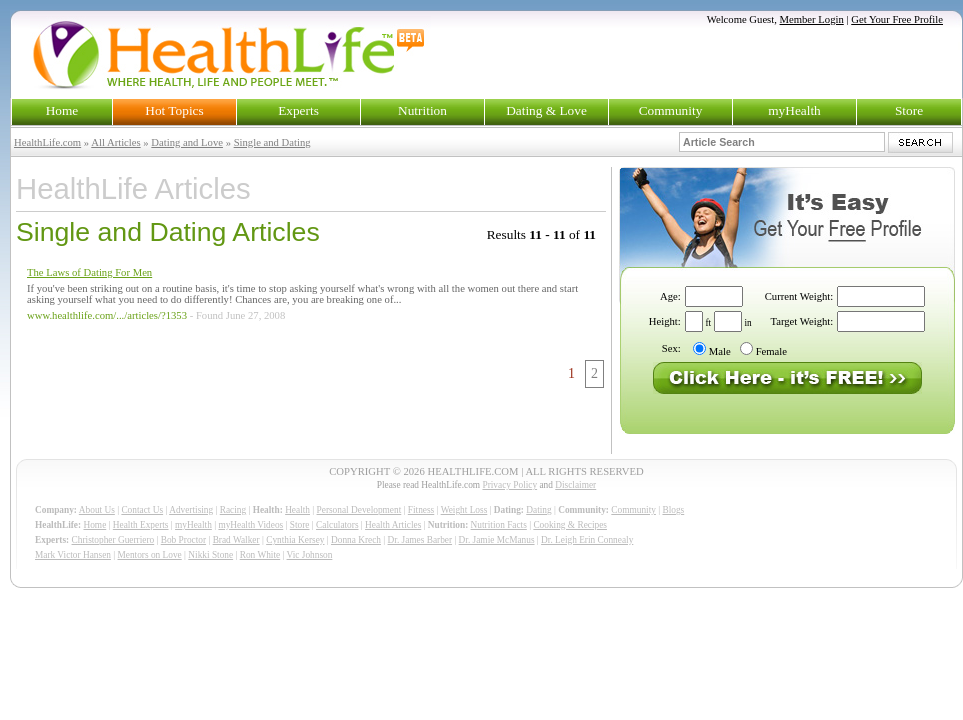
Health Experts (141, 525)
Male (720, 351)
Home (62, 110)
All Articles (115, 142)
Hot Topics (174, 110)
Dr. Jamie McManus (497, 540)
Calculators (337, 525)
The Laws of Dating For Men (89, 272)
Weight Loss (464, 510)
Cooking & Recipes (570, 525)
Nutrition (422, 110)
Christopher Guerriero (113, 540)
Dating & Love (546, 110)
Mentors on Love (150, 555)
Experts (298, 110)
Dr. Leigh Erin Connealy (587, 540)
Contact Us (142, 510)
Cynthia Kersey (295, 540)
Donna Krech (356, 540)
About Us (97, 510)
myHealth (794, 110)
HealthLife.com (47, 142)
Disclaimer (575, 485)
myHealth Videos (250, 525)
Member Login (812, 19)
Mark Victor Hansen (73, 555)
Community (671, 110)
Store (909, 110)
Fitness (421, 510)
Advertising (191, 510)
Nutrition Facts (499, 525)
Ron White (260, 555)
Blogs (673, 510)
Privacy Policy (509, 485)
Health (297, 510)
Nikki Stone (210, 555)
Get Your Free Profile (897, 19)
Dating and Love (187, 142)
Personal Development (359, 510)
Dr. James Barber (420, 540)
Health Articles (393, 525)
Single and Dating (272, 142)
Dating (538, 510)
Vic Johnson (310, 555)
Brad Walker (236, 540)
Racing (233, 510)
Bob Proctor (183, 540)
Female (771, 351)
